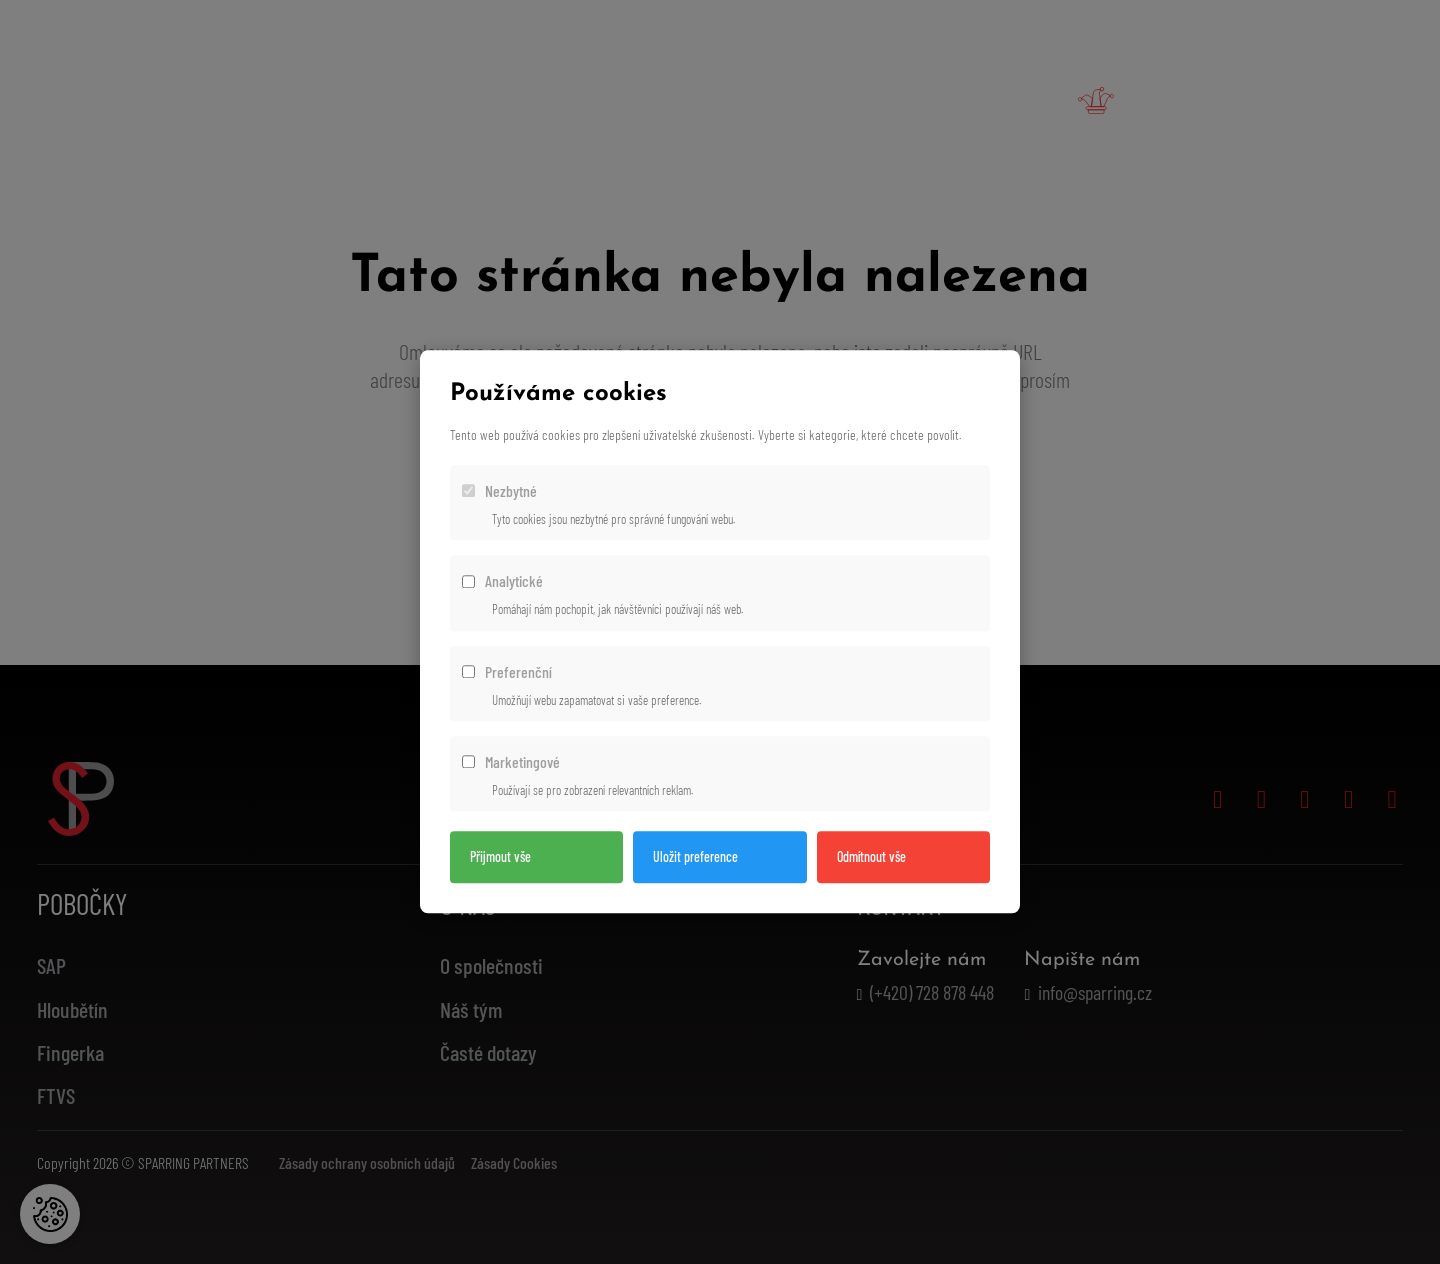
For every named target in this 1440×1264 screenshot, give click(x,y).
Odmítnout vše (871, 857)
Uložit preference (695, 857)
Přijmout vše (500, 857)
